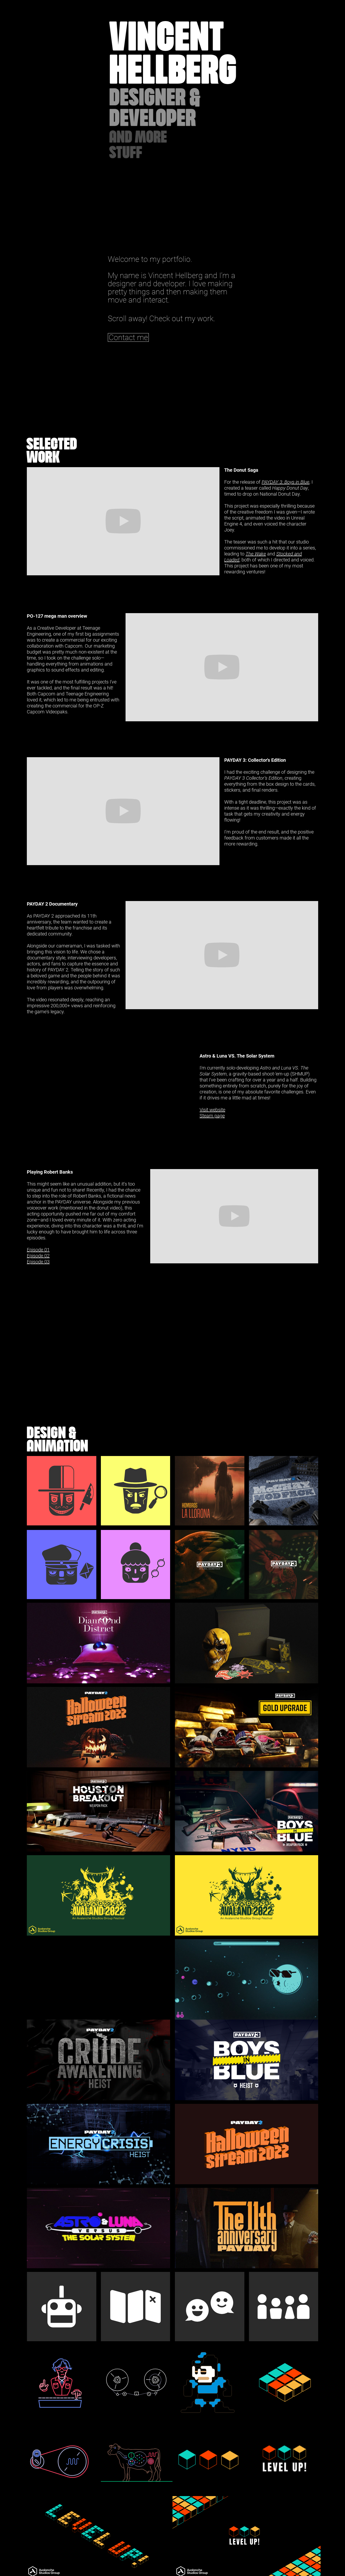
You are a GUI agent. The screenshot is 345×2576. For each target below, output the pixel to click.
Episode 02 (38, 1256)
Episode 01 (38, 1250)
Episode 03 (38, 1262)
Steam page (212, 1116)
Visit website (212, 1110)
